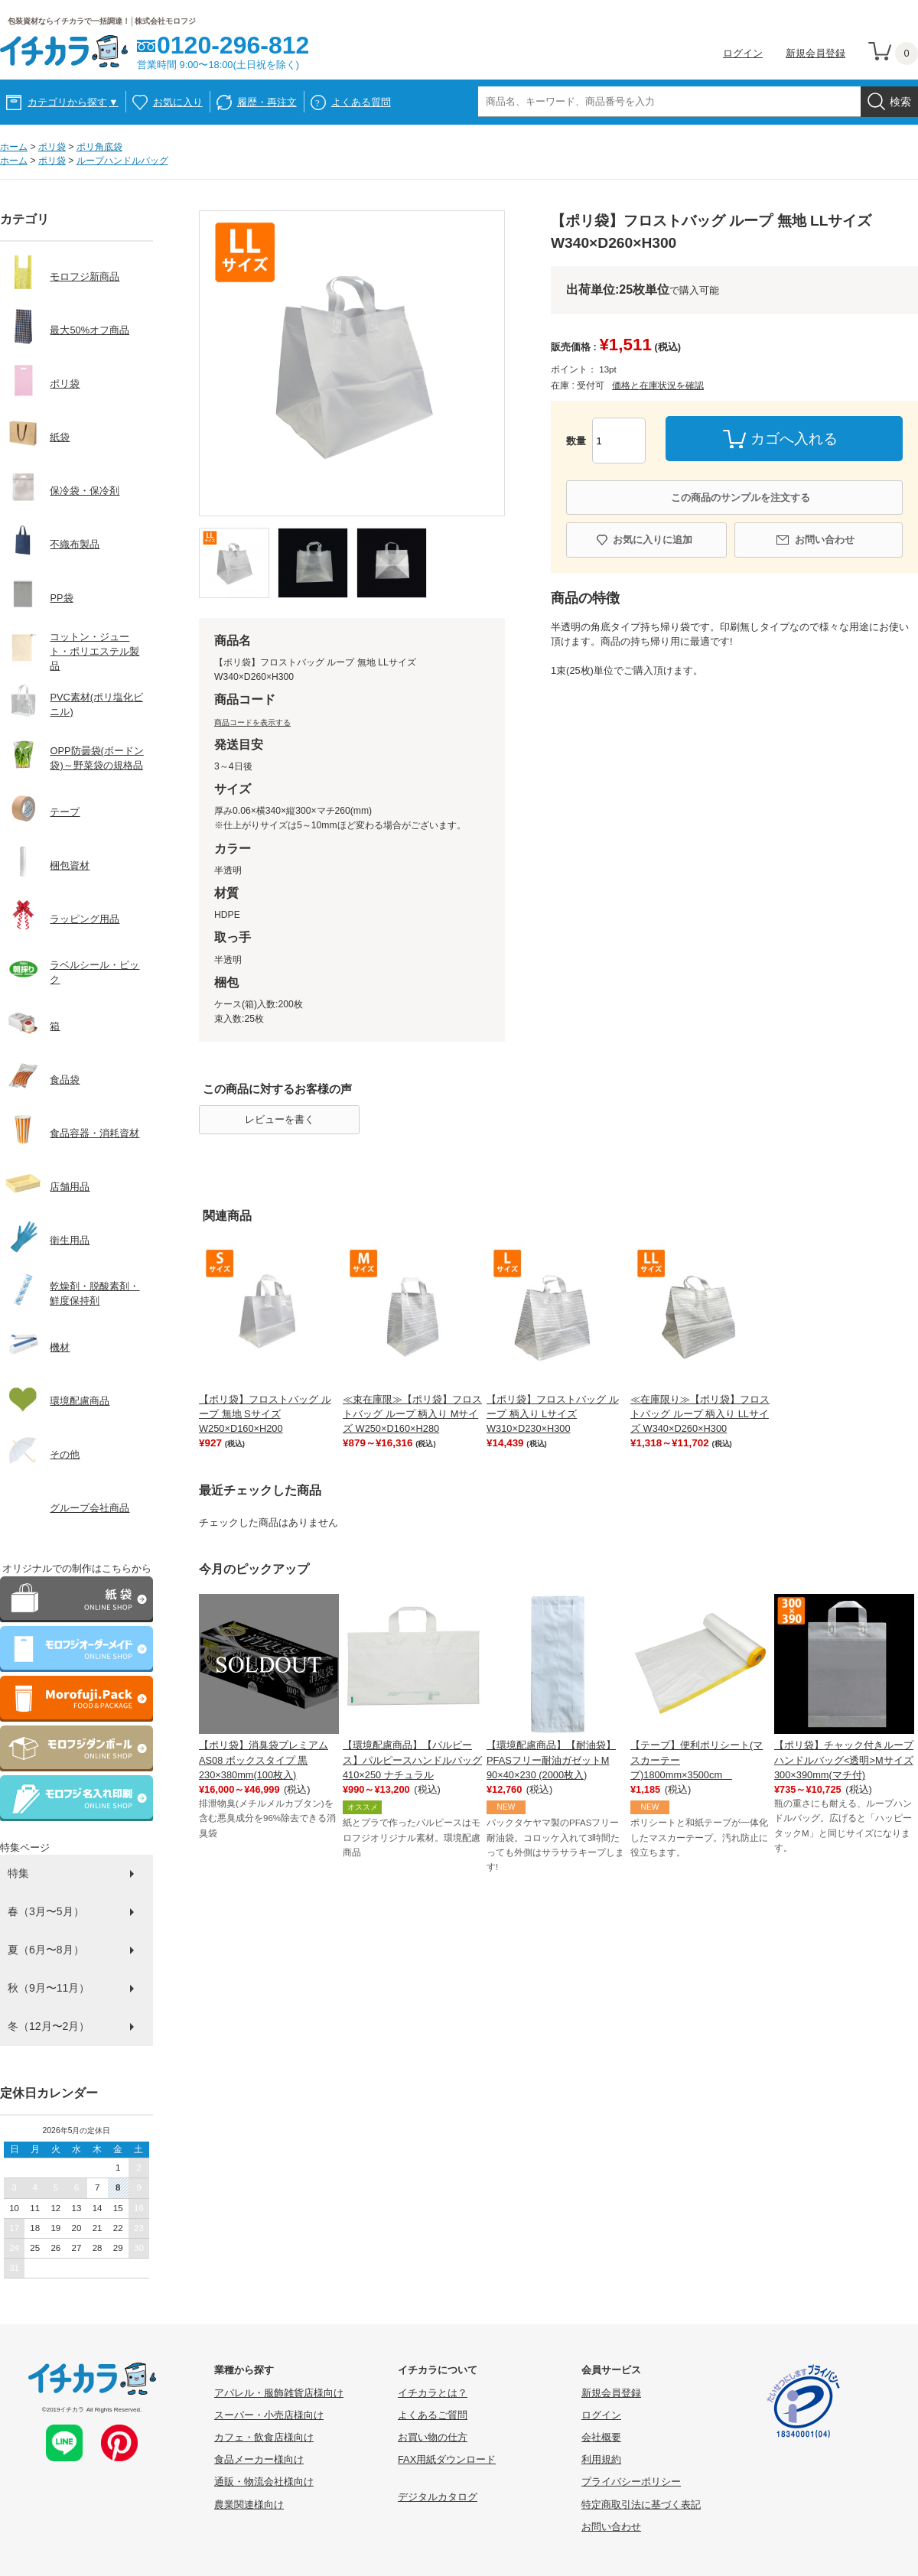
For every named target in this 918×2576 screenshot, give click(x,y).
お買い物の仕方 (432, 2437)
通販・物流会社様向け (264, 2481)
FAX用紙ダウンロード (447, 2459)
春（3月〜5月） (46, 1911)
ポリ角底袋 (99, 146)
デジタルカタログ (437, 2497)
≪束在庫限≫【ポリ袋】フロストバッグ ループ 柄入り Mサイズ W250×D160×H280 (412, 1414)
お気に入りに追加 (652, 539)
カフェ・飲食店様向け (264, 2437)
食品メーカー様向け (259, 2459)
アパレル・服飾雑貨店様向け (278, 2393)
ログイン (743, 53)
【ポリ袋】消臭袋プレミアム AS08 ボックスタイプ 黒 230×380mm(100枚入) (263, 1759)
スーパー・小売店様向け (269, 2415)
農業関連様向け (249, 2504)
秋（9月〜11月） (49, 1988)
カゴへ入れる (794, 439)
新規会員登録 (815, 53)
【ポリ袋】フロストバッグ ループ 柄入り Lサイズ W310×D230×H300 (553, 1414)
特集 (18, 1873)
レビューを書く (279, 1119)
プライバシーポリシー (631, 2481)
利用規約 (601, 2459)
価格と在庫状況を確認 (658, 385)
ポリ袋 (52, 146)
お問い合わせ (825, 539)
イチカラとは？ (432, 2393)
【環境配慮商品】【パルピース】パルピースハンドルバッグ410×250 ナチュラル (412, 1759)
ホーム (14, 146)
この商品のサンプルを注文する (740, 497)
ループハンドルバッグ (122, 160)
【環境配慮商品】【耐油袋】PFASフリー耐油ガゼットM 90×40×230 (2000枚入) (551, 1759)
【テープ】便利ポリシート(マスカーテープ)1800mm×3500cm (696, 1759)
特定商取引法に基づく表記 (641, 2504)
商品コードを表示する (252, 722)
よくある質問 (361, 102)
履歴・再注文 (267, 102)
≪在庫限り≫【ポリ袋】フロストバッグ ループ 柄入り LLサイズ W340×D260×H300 (700, 1414)
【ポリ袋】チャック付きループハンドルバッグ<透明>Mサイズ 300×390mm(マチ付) (843, 1759)
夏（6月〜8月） (46, 1949)
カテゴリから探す (73, 102)
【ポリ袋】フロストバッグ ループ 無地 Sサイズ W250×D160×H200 (265, 1414)
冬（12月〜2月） (49, 2026)
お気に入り (178, 102)
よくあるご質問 (432, 2415)
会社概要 (601, 2437)
